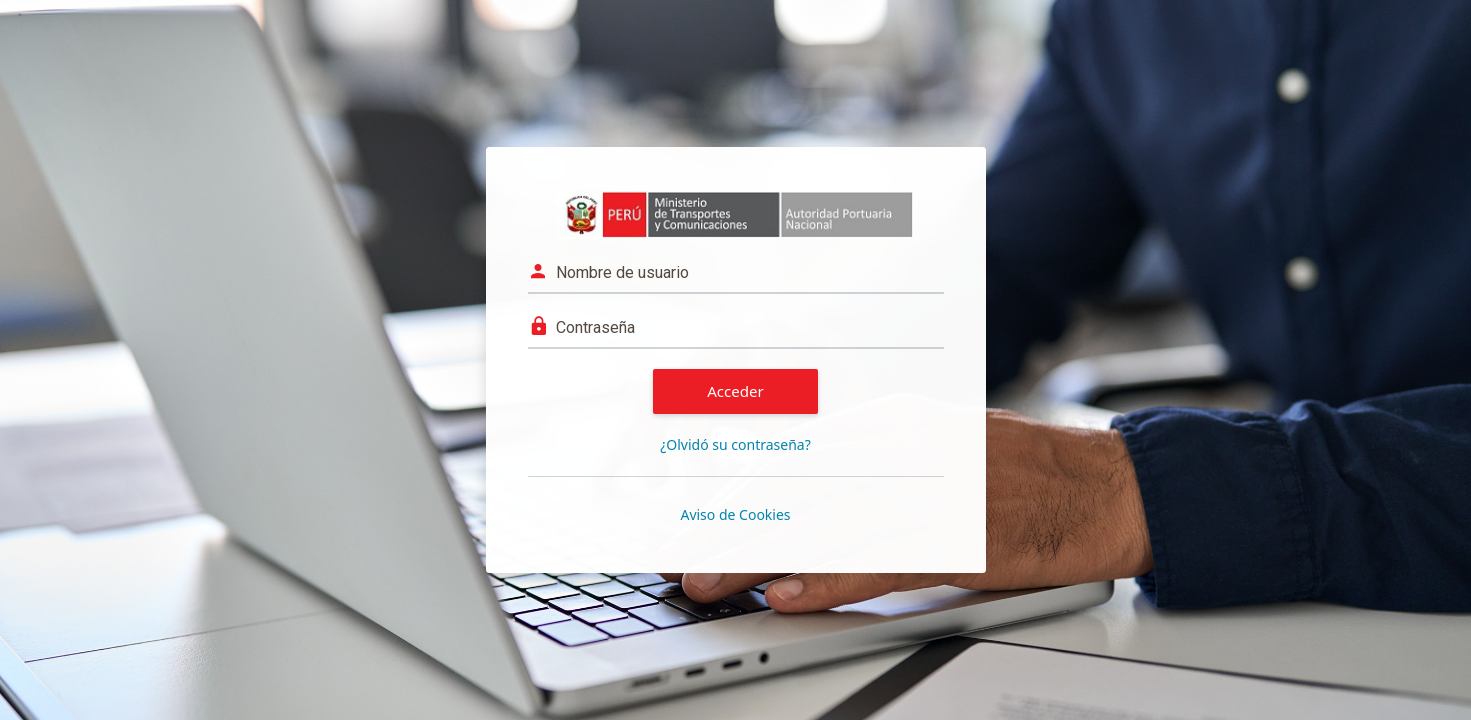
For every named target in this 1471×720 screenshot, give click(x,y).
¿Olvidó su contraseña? (735, 444)
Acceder (735, 391)
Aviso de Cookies (735, 514)
